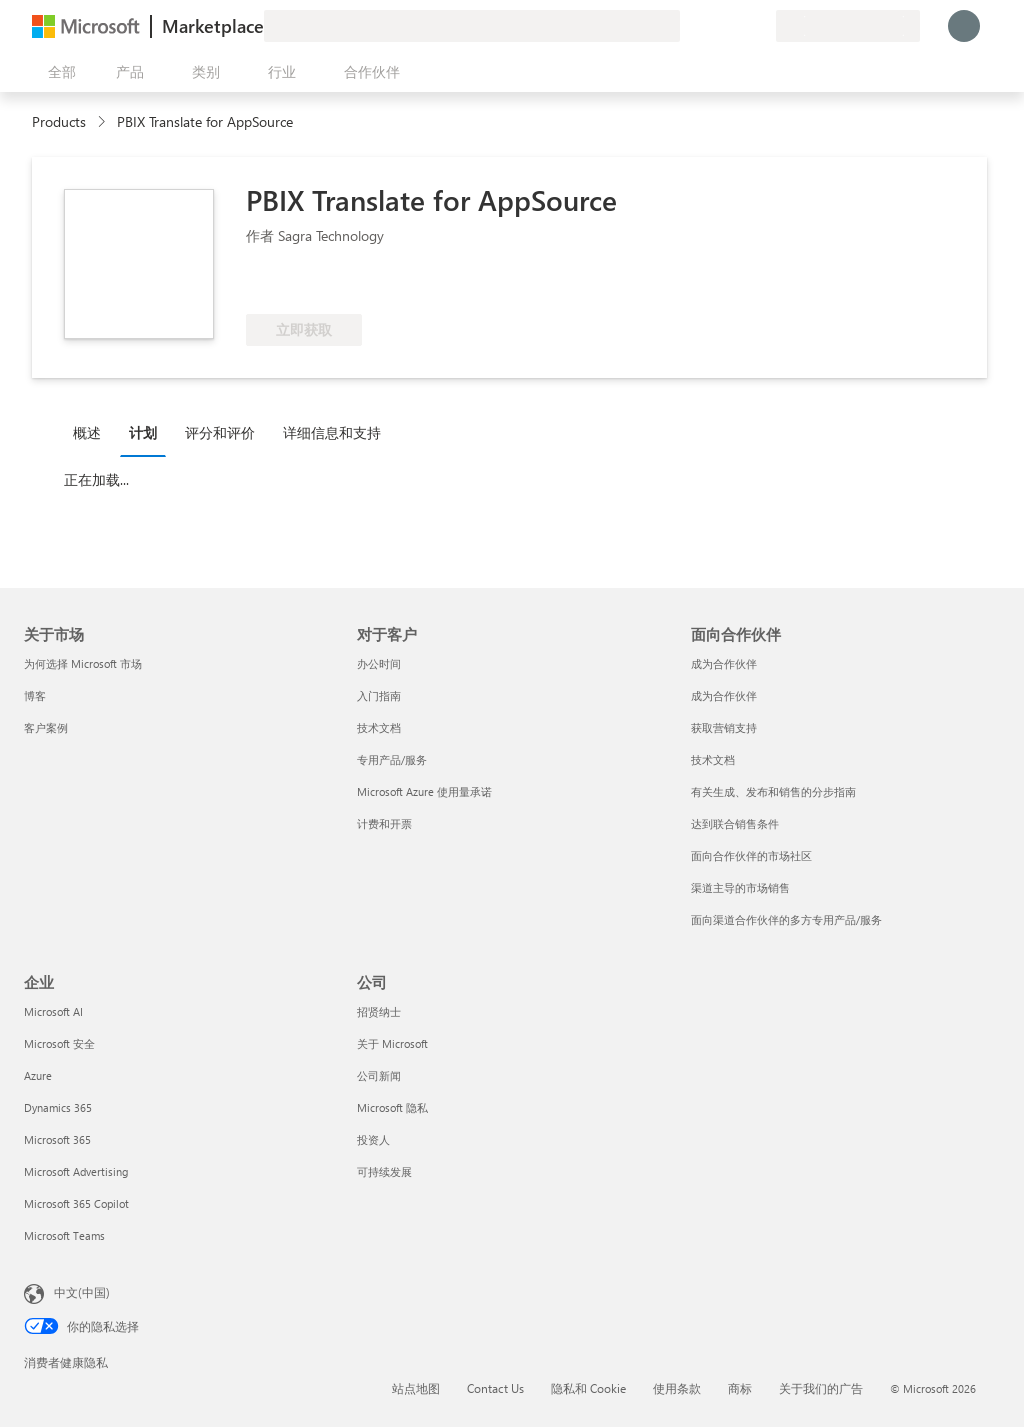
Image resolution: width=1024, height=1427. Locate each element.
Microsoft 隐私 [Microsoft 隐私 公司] (392, 1107)
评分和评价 (220, 432)
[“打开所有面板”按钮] (58, 72)
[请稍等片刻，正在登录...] (964, 26)
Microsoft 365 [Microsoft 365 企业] (57, 1139)
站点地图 (416, 1388)
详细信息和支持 (332, 432)
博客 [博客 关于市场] (35, 695)
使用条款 (677, 1388)
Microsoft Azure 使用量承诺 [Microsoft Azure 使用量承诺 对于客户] (424, 791)
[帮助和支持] (712, 26)
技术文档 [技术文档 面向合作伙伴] (713, 759)
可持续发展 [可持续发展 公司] (384, 1171)
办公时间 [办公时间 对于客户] (379, 663)
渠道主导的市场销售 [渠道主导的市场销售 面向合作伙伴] (740, 887)
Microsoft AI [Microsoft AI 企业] (53, 1011)
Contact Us (495, 1388)
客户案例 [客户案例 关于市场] (46, 727)
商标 (740, 1388)
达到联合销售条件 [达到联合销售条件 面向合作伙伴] (735, 823)
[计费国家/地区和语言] (848, 26)
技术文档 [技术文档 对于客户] (379, 727)
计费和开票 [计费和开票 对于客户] (384, 823)
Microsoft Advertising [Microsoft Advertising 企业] (76, 1171)
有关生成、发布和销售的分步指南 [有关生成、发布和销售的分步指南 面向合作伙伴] (773, 791)
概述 (87, 432)
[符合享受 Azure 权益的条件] (327, 284)
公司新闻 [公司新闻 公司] (379, 1075)
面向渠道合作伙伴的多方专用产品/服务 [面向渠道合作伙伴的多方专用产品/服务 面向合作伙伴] (786, 919)
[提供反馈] (688, 26)
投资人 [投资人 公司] (373, 1139)
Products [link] (59, 121)
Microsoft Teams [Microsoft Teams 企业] (64, 1235)
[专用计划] (760, 26)
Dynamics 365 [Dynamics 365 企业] (58, 1107)
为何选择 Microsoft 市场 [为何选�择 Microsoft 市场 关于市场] (83, 663)
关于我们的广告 (821, 1388)
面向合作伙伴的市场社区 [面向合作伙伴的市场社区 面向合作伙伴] (751, 855)
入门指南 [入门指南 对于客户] (379, 695)
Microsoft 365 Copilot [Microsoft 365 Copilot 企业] (76, 1203)
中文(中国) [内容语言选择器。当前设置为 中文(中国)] (82, 1292)
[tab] (92, 432)
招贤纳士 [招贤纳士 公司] (379, 1011)
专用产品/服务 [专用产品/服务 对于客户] (392, 759)
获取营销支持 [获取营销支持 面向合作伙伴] (724, 727)
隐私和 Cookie (588, 1388)
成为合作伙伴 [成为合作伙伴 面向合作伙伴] (724, 663)
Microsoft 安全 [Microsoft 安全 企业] (59, 1043)
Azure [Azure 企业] (38, 1075)
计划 (143, 432)
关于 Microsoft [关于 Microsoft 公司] (392, 1043)
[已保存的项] (736, 26)
